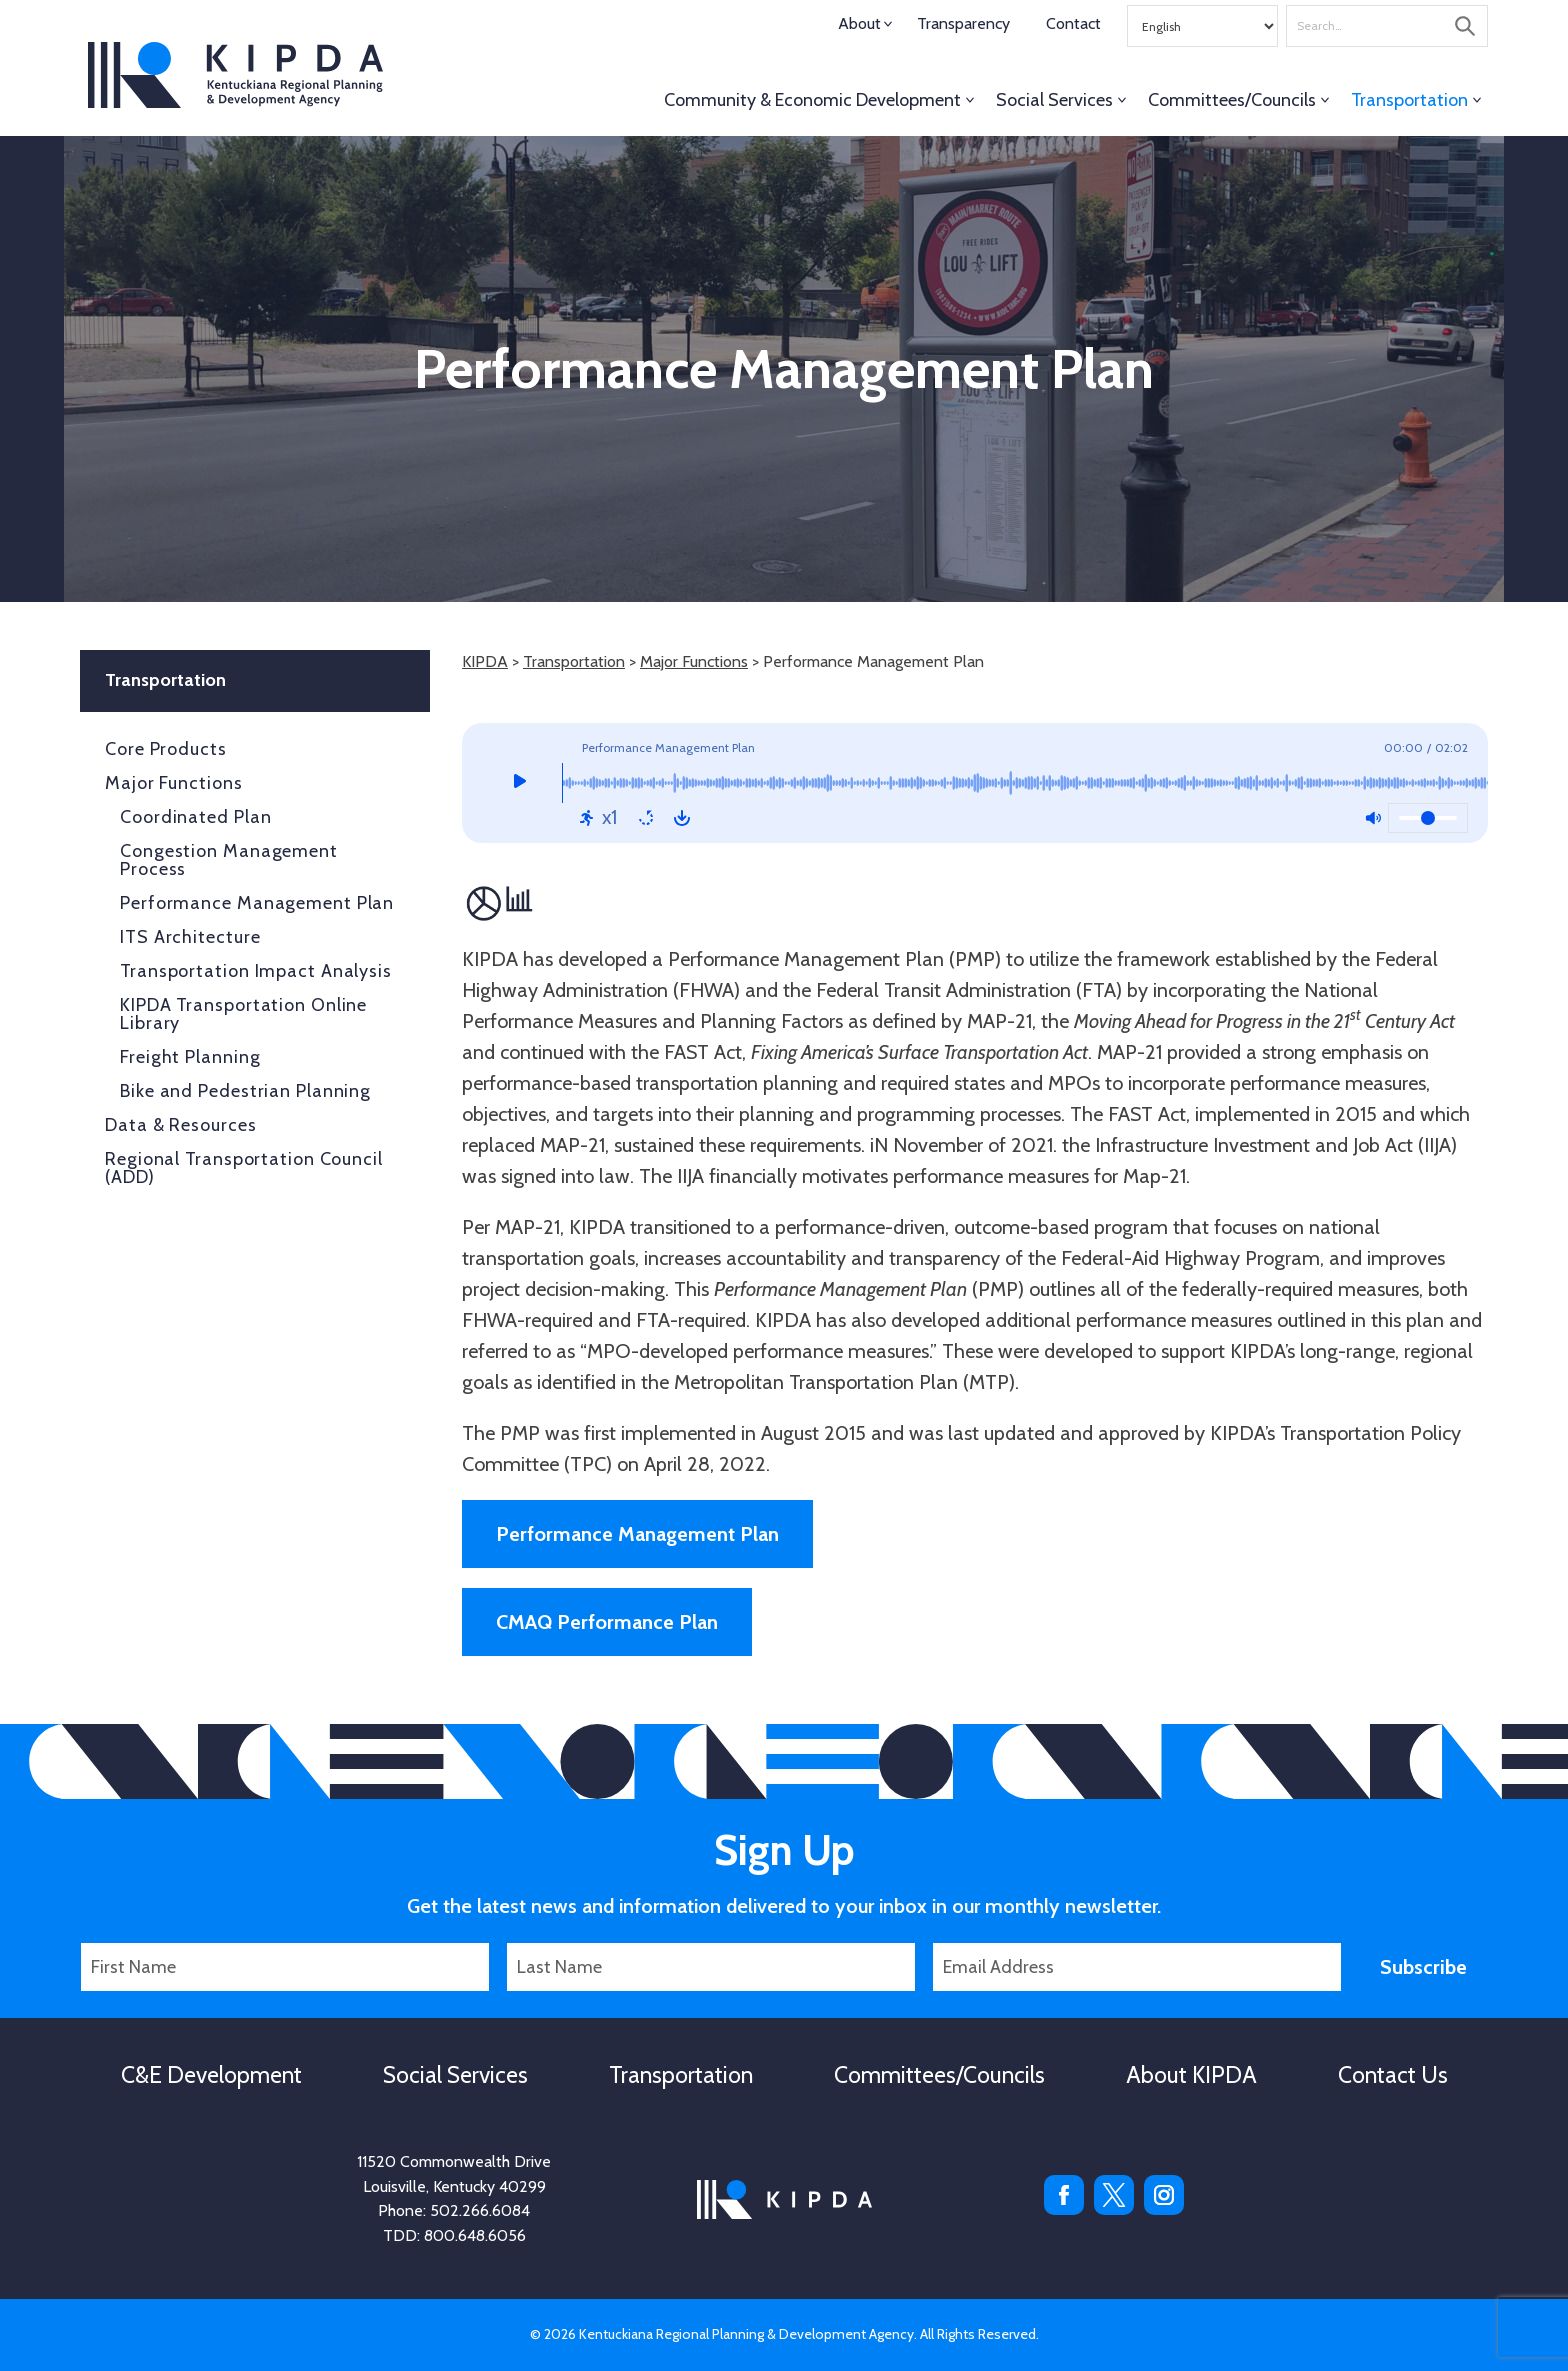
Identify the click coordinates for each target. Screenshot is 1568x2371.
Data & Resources (180, 1125)
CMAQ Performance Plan (607, 1622)
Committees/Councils (1232, 100)
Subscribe (1423, 1967)
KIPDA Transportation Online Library (243, 1014)
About (859, 23)
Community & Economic (812, 100)
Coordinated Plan (195, 817)
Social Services (1054, 100)
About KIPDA (1191, 2075)
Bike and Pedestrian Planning (245, 1091)
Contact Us (1393, 2075)
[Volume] (1428, 818)
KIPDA (235, 75)
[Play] (519, 783)
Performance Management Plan (637, 1534)
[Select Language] (1202, 26)
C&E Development (211, 2075)
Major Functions (694, 661)
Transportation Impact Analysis (256, 971)
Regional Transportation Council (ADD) (244, 1168)
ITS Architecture (190, 937)
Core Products (166, 749)
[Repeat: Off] (646, 818)
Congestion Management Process (229, 860)
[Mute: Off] (1373, 818)
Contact (1073, 23)
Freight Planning (190, 1057)
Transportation (1409, 100)
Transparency (963, 23)
